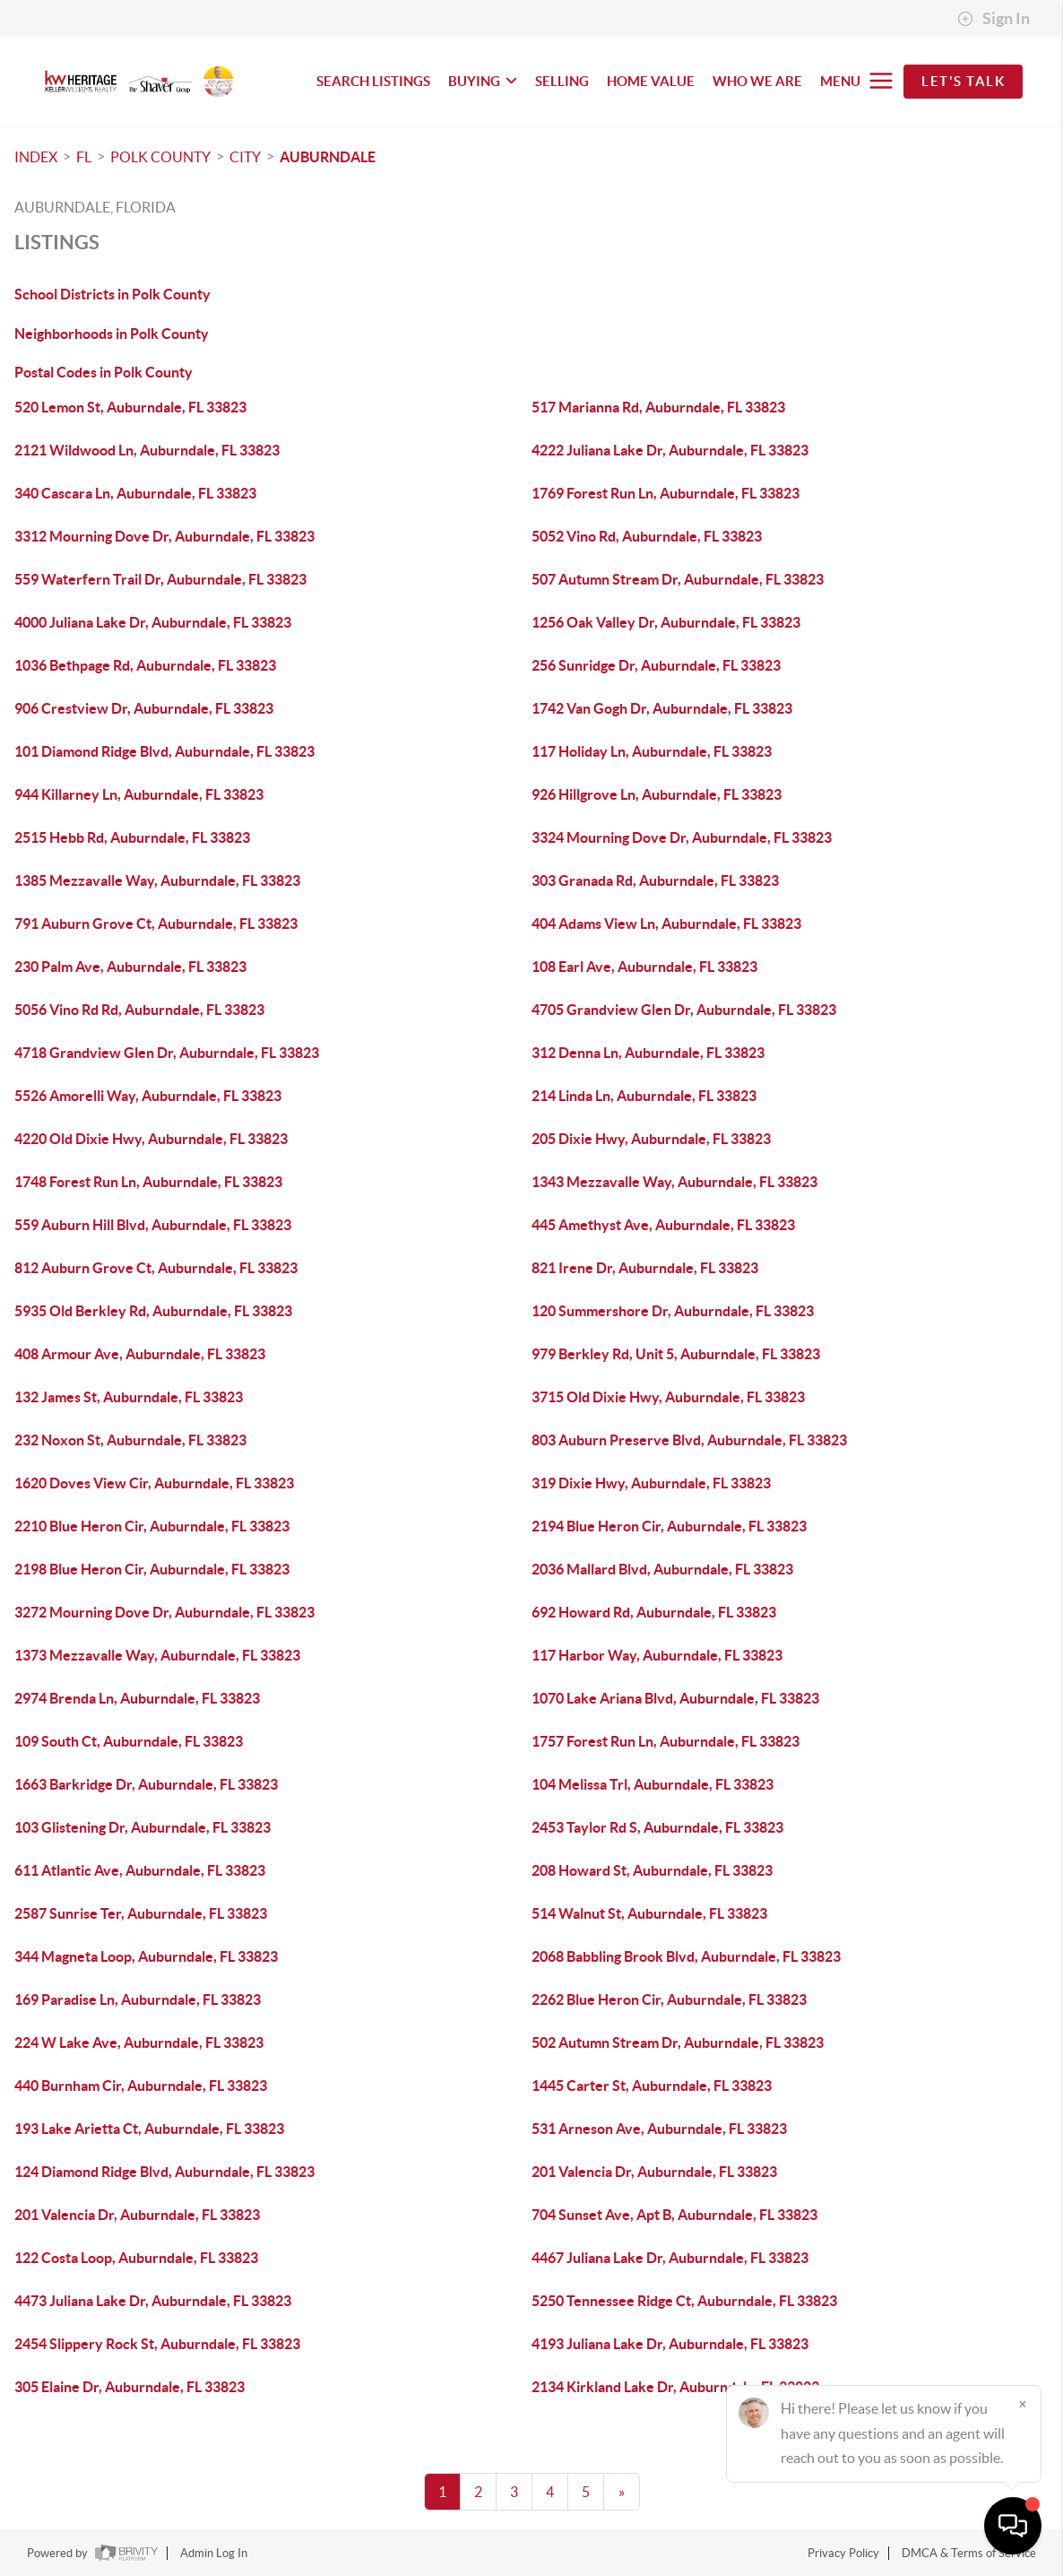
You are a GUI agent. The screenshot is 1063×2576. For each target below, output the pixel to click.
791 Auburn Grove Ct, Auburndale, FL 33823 (156, 923)
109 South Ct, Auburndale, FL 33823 (128, 1741)
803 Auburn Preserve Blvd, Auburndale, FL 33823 (689, 1440)
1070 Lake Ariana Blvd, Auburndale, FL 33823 (675, 1698)
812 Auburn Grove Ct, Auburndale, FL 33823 (156, 1268)
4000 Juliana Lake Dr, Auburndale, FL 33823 (152, 622)
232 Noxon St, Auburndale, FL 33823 (130, 1440)
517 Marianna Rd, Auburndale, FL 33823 (658, 407)
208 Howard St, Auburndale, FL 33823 (652, 1870)
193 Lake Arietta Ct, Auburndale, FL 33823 (149, 2128)
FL (83, 157)
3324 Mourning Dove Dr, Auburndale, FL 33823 (682, 837)
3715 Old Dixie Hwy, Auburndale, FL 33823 (668, 1397)
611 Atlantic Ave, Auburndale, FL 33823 (139, 1870)
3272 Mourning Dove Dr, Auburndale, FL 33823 (164, 1612)
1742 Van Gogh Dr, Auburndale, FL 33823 (662, 708)
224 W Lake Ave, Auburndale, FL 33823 (139, 2042)
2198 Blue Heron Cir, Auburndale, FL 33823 (152, 1569)
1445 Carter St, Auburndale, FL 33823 (652, 2085)
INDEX (35, 157)
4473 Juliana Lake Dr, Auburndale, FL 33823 (152, 2301)
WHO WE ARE (757, 81)
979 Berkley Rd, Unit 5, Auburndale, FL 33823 (676, 1354)
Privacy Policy (843, 2553)
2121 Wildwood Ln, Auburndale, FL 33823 (147, 450)
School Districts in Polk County (112, 294)
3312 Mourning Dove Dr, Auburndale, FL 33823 (164, 536)
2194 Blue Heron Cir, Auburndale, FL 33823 (669, 1526)
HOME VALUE (651, 81)
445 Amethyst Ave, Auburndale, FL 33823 (663, 1225)
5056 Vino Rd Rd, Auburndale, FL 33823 (139, 1009)
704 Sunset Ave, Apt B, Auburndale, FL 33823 (674, 2214)
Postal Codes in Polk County (103, 372)
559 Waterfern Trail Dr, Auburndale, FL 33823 (160, 579)
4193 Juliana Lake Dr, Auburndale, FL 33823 (670, 2344)
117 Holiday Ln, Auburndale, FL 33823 (652, 751)
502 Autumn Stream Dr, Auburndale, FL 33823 (678, 2042)
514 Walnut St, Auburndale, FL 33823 (649, 1913)
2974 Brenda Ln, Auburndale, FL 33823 (137, 1698)
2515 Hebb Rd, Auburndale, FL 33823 (132, 837)
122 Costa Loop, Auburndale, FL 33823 (136, 2258)
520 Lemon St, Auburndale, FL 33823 (130, 407)
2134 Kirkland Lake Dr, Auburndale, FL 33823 (675, 2387)
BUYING (482, 81)
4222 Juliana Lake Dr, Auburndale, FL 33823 (670, 450)
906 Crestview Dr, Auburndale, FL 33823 (143, 708)
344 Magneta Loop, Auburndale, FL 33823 (146, 1956)
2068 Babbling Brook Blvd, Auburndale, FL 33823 (686, 1956)
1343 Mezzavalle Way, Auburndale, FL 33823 (674, 1182)
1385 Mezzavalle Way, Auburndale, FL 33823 (157, 880)
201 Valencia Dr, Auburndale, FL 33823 (654, 2171)
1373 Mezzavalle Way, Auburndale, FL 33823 (157, 1655)
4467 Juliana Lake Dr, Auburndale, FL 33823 (670, 2258)
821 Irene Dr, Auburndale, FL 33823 (645, 1268)
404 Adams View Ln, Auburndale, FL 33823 (666, 923)
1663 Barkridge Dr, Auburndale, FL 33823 (146, 1784)
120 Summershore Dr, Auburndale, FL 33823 (673, 1311)
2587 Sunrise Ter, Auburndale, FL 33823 (140, 1913)
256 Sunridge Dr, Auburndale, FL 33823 (656, 665)
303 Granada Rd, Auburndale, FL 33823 (655, 880)
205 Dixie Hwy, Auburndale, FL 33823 (651, 1139)
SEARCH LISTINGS (373, 81)
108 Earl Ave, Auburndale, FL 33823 (644, 966)
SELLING (562, 81)
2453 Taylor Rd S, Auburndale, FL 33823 (657, 1827)
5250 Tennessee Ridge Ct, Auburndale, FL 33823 (684, 2301)
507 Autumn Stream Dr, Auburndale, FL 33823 (678, 579)
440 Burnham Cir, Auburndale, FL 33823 (140, 2085)
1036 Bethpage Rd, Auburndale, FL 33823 (145, 665)
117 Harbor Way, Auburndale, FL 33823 (657, 1655)
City (245, 157)
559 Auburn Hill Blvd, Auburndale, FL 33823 (152, 1225)
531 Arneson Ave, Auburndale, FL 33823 (659, 2128)
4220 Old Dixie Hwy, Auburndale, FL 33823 (151, 1139)
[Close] (1022, 2404)
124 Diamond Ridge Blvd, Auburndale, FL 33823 (164, 2171)
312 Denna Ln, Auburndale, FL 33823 (648, 1052)
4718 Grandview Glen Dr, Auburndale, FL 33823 (166, 1052)
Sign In (993, 19)
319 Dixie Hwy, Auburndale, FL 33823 (651, 1483)
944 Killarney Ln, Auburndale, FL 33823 (139, 794)
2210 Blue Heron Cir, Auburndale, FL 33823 (152, 1526)
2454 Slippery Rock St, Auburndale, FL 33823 (157, 2344)
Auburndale (328, 157)
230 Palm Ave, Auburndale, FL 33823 (130, 966)
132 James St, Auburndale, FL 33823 (128, 1397)
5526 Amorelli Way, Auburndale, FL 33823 (147, 1096)
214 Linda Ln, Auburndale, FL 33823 (644, 1096)
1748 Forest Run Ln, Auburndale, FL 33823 (148, 1182)
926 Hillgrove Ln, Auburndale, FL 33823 (657, 794)
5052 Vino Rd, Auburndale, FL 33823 (647, 536)
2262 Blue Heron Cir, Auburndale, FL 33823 (669, 1999)
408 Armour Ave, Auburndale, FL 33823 (139, 1354)
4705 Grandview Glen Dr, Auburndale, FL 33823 (684, 1009)
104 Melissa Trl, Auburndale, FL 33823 (652, 1784)
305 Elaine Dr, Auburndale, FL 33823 (129, 2387)
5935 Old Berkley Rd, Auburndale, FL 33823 (153, 1311)
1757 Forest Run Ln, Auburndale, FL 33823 (665, 1741)
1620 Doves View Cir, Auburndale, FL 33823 (154, 1483)
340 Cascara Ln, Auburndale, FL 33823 (135, 493)
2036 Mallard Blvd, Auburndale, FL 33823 (662, 1569)
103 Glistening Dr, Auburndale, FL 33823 (142, 1827)
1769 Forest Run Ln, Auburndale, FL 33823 (665, 493)
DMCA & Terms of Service (969, 2553)
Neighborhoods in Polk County (111, 333)
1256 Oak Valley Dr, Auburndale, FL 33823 (666, 622)
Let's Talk (963, 81)
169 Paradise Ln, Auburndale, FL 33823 (137, 1999)
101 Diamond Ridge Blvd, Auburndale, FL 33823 (164, 751)
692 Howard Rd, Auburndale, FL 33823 (654, 1612)
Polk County (160, 157)
